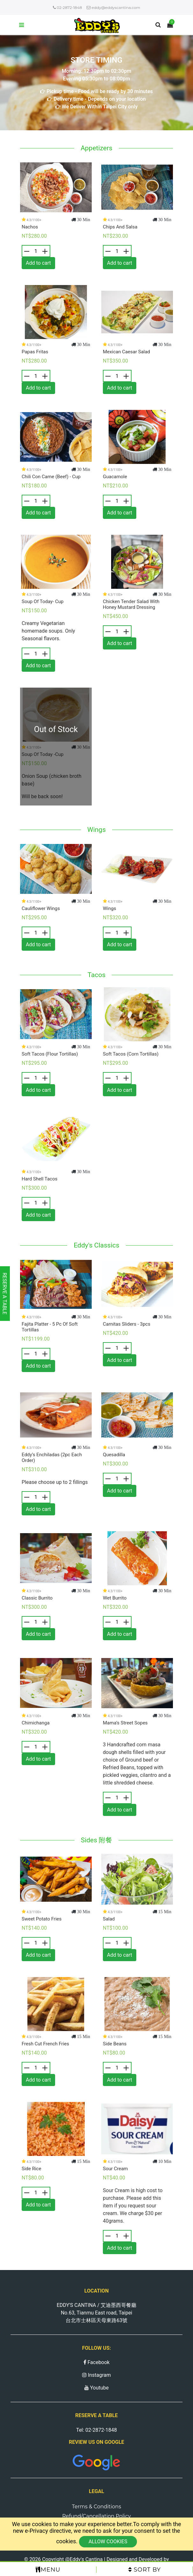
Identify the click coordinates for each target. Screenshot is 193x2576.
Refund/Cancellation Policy (96, 2516)
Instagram (96, 2375)
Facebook (96, 2362)
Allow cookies (108, 2542)
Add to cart (38, 263)
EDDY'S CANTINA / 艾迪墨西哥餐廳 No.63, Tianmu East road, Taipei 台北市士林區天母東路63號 (96, 2312)
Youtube (96, 2388)
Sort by (144, 2569)
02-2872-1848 (67, 7)
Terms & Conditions (96, 2507)
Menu (48, 2569)
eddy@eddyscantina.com (113, 7)
